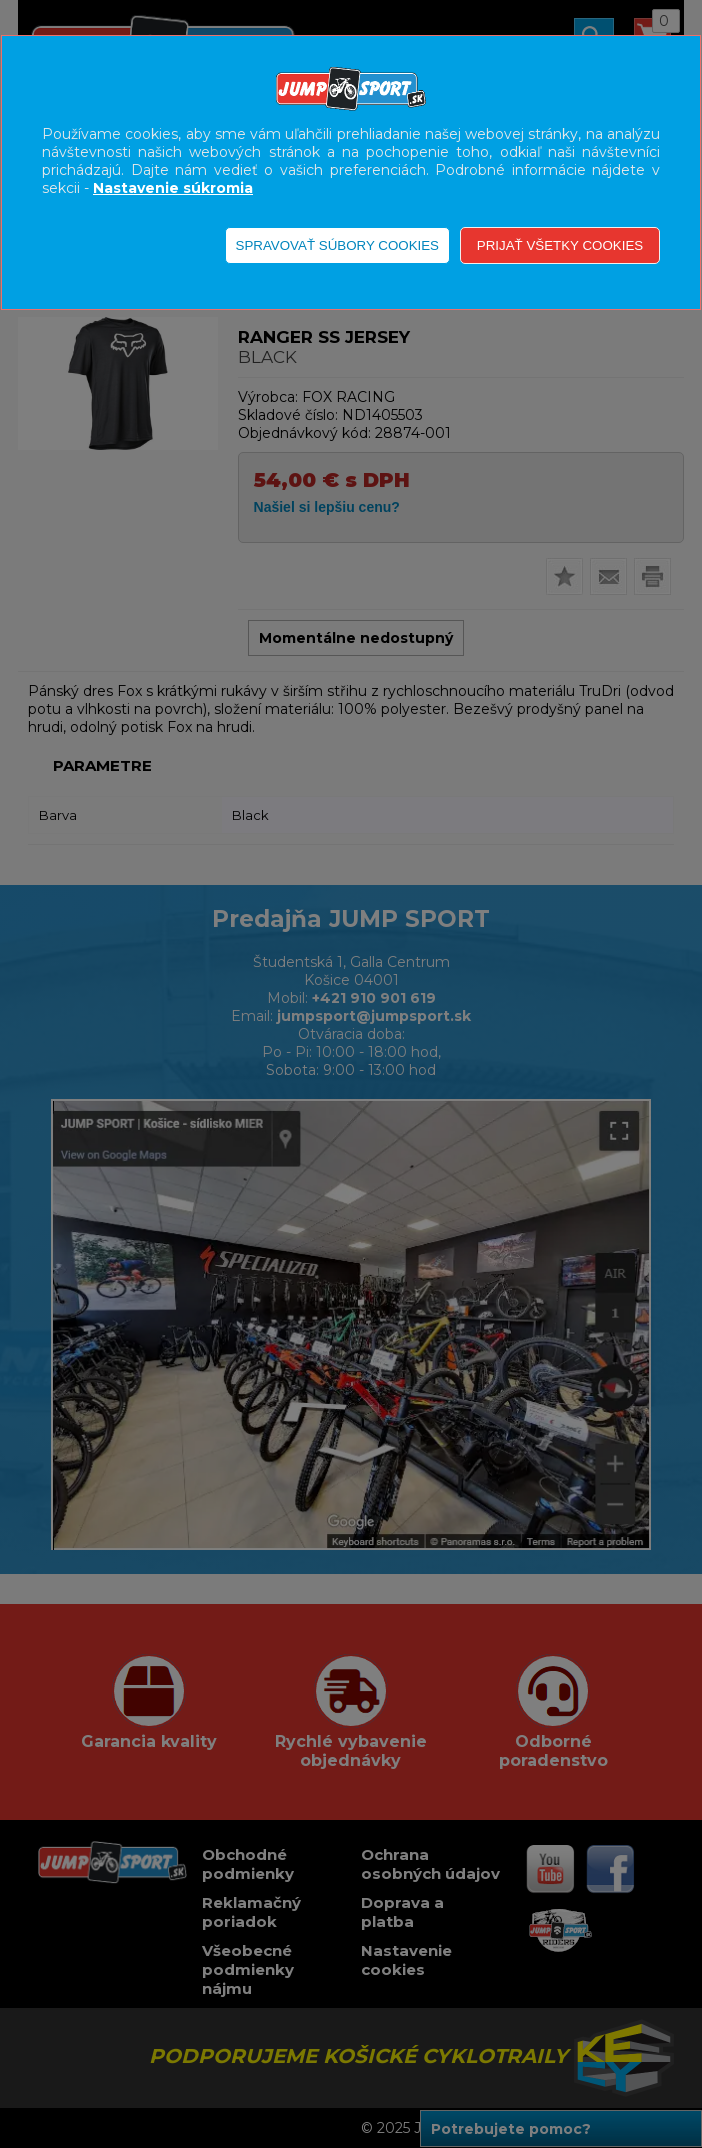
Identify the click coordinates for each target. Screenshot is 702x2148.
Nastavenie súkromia (173, 188)
